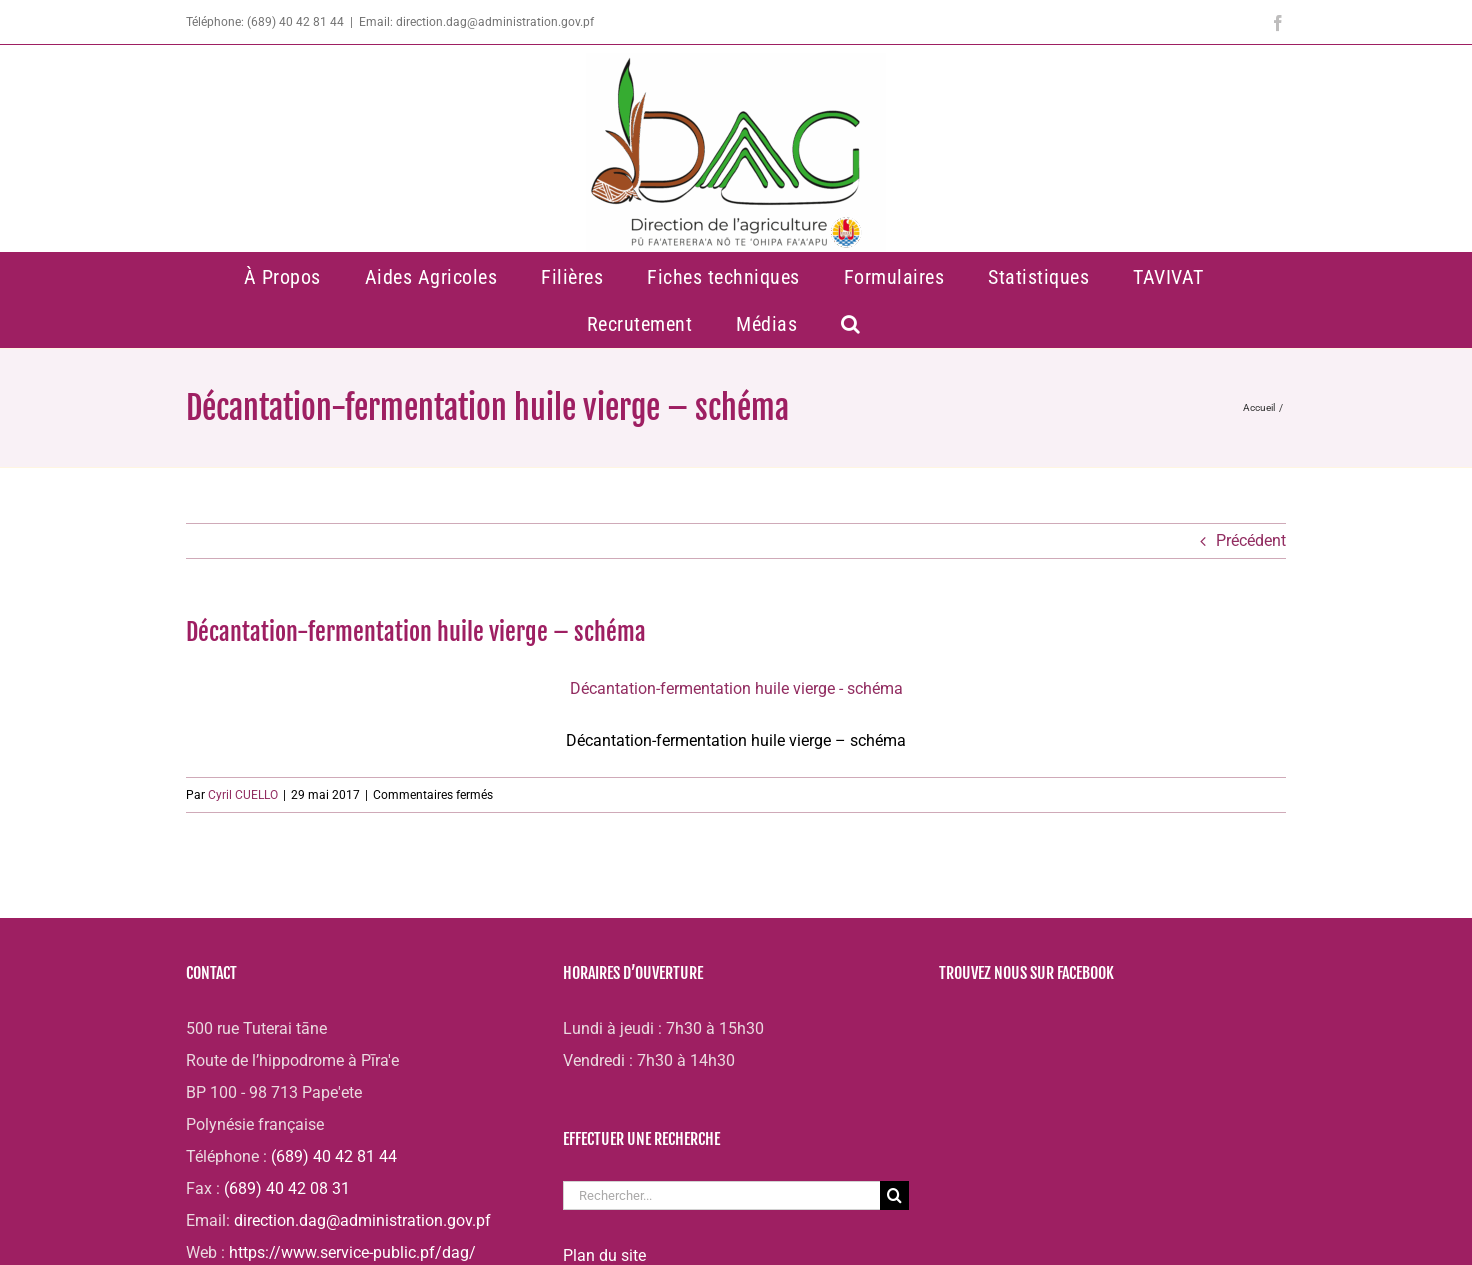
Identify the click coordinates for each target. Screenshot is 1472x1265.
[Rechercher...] (722, 1195)
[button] (851, 323)
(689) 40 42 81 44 (334, 1156)
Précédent (1251, 540)
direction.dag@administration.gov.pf (362, 1220)
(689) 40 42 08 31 (287, 1188)
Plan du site (604, 1255)
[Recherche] (894, 1195)
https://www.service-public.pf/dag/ (352, 1252)
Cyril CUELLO (243, 795)
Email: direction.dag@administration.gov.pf (476, 22)
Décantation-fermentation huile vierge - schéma (736, 688)
